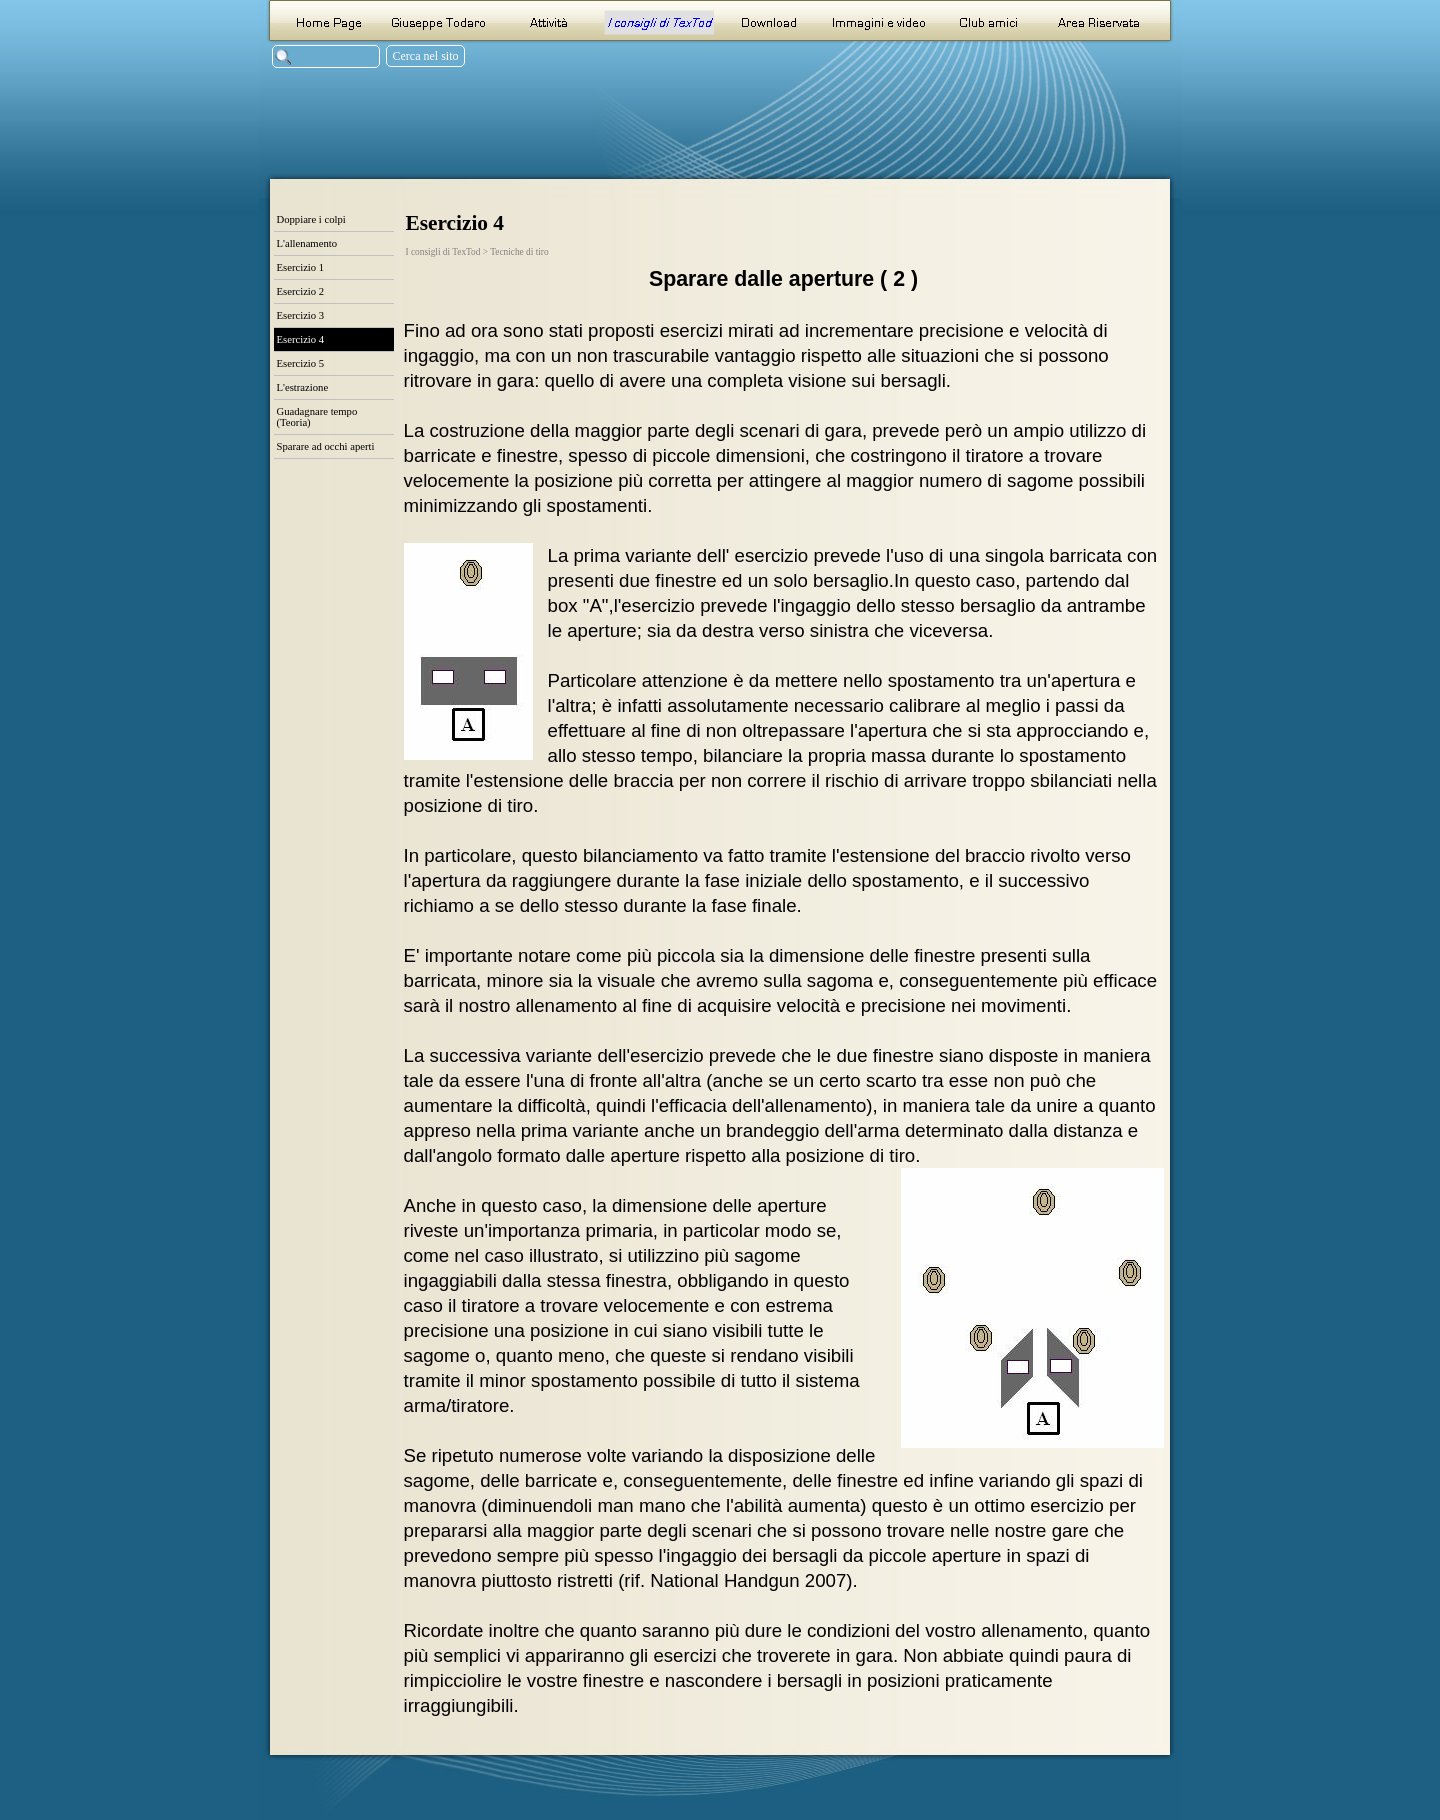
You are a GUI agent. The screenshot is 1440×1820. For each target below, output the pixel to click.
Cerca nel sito (426, 56)
